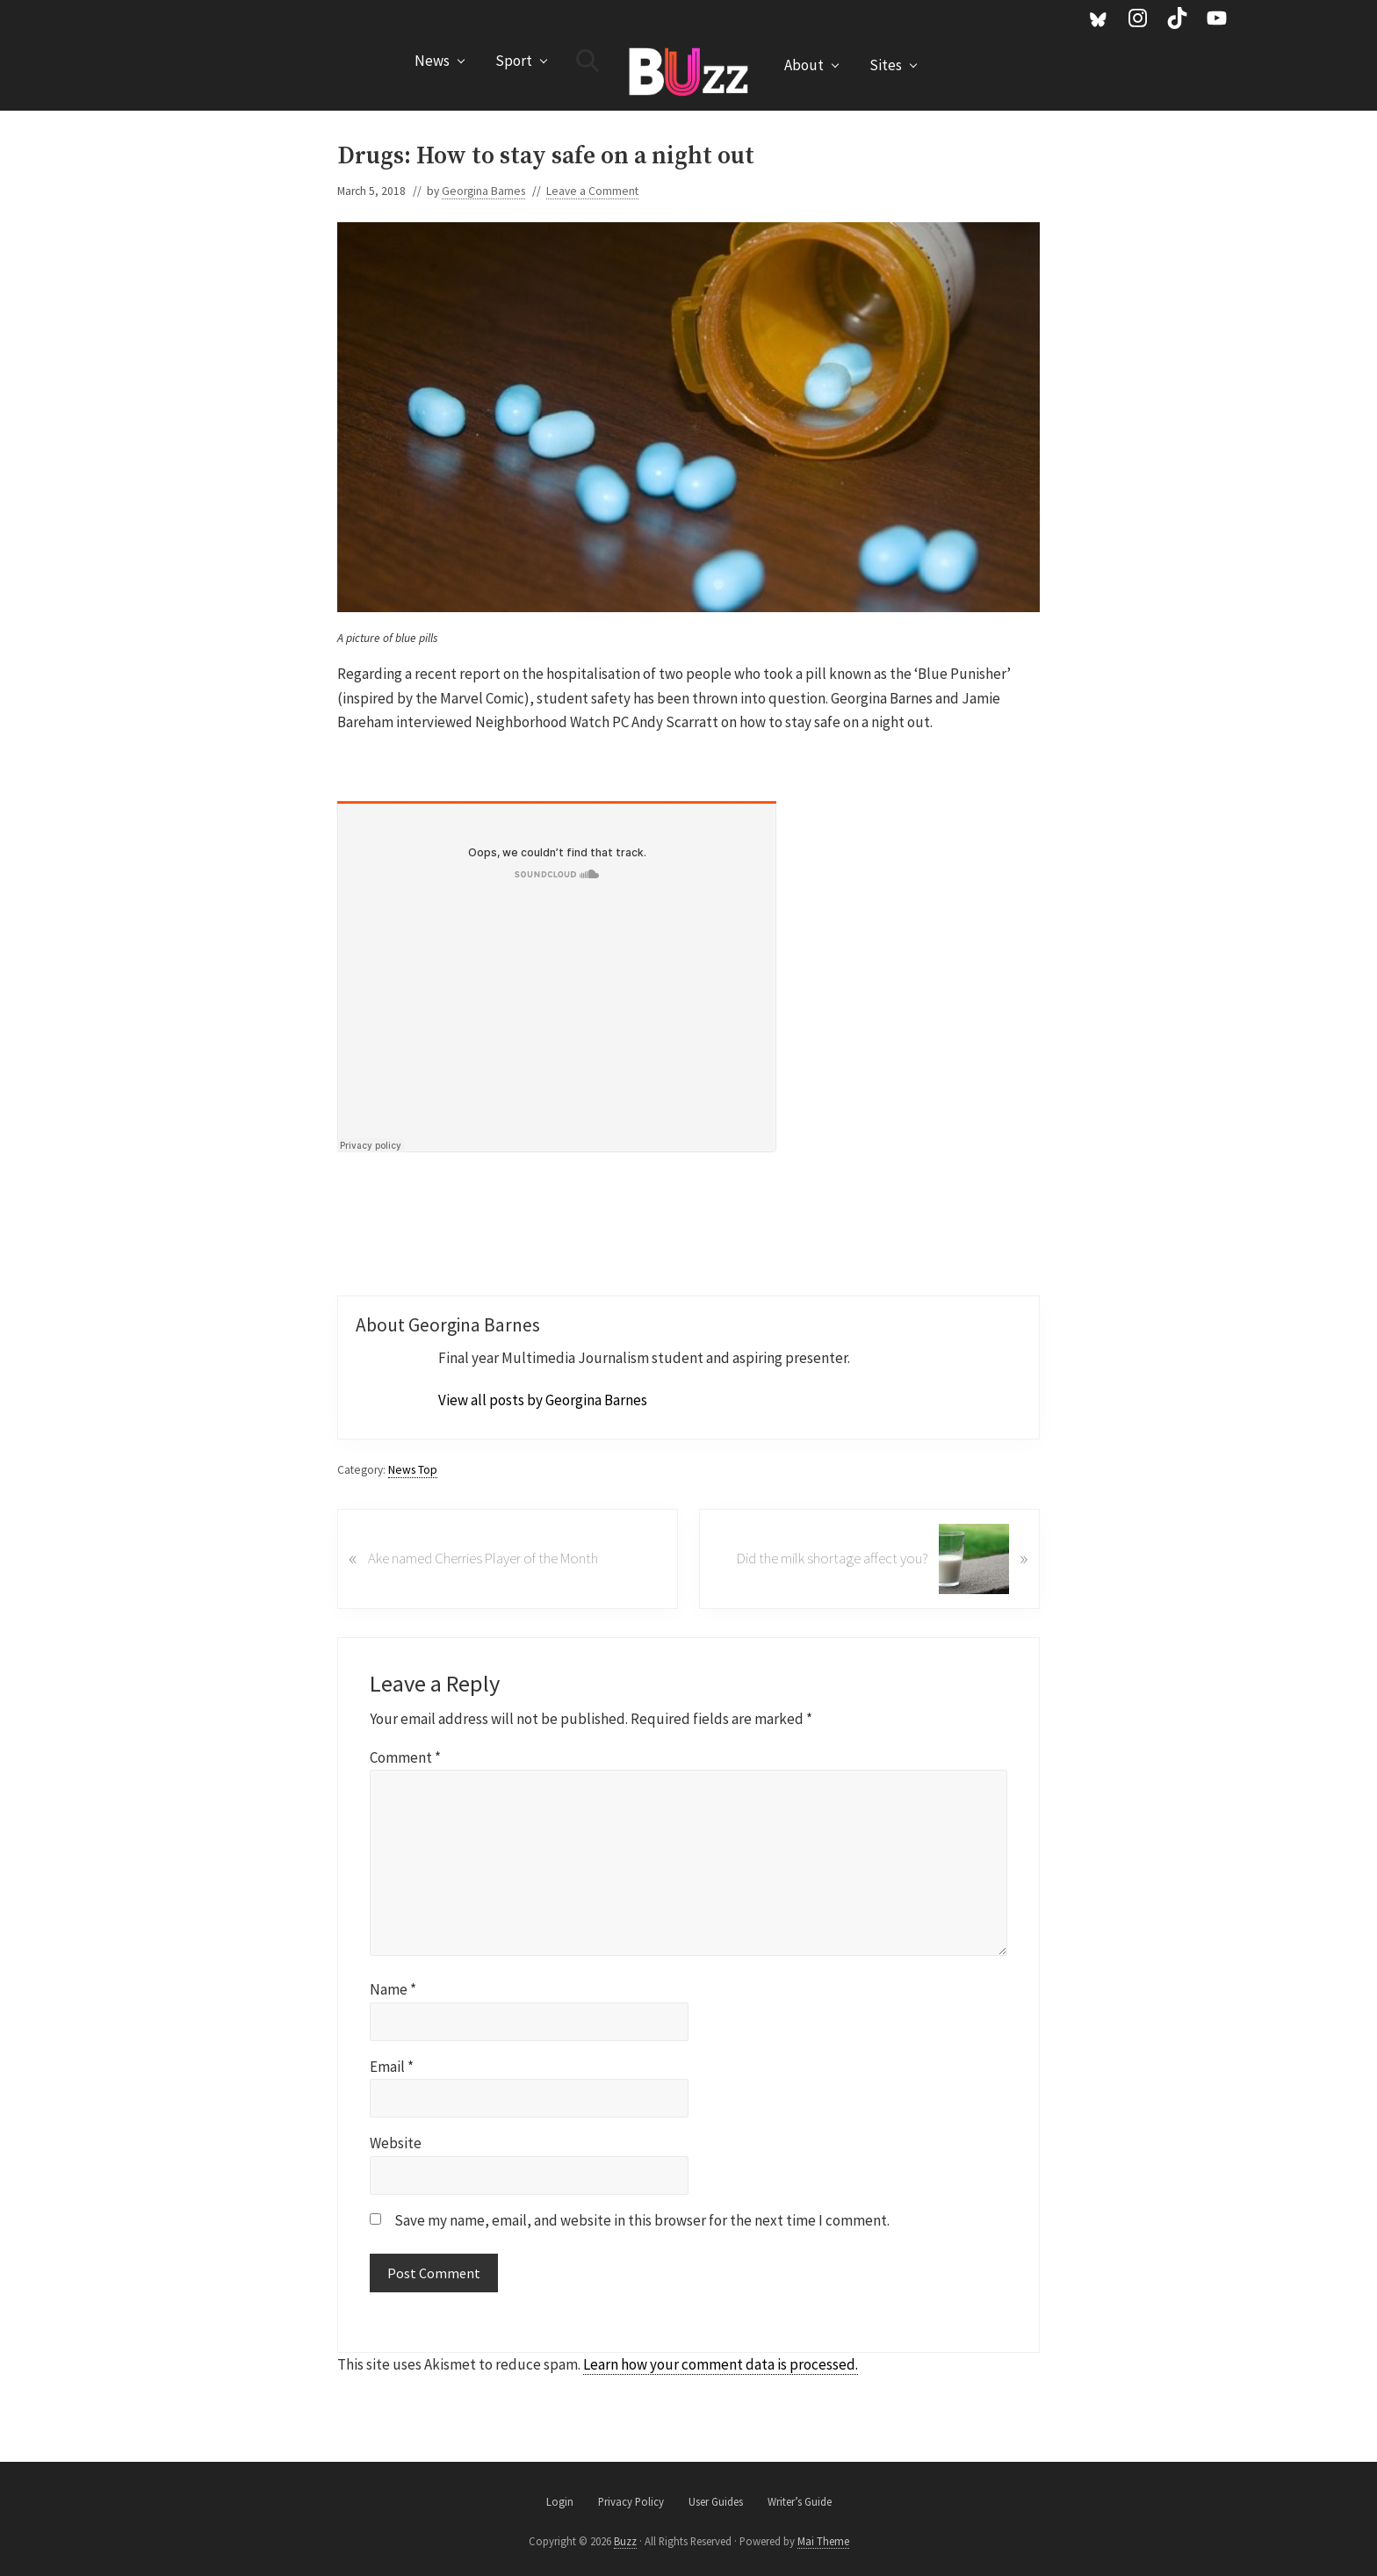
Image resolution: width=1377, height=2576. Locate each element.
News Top (412, 1469)
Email (392, 2066)
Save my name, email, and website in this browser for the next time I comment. (642, 2220)
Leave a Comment (592, 191)
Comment (405, 1757)
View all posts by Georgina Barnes (542, 1400)
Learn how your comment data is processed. (720, 2364)
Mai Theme (823, 2541)
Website (396, 2143)
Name (393, 1989)
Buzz (625, 2541)
